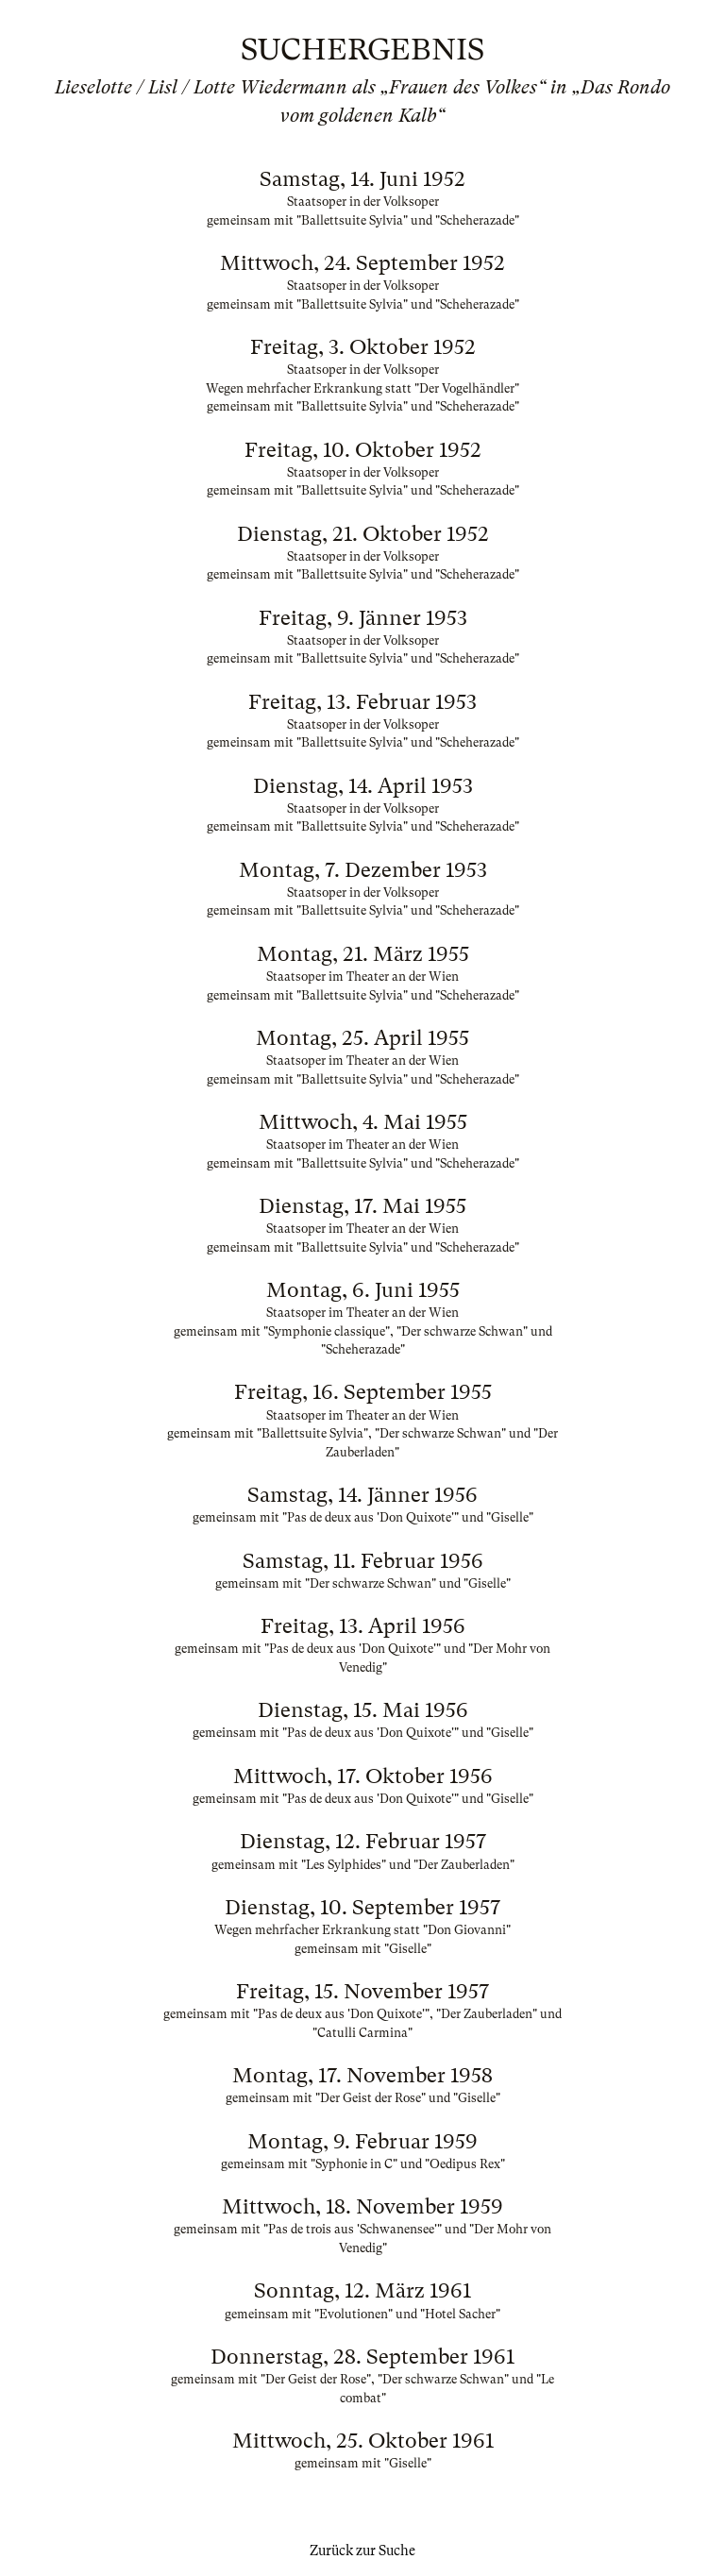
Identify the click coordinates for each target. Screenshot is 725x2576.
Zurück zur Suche (362, 2550)
